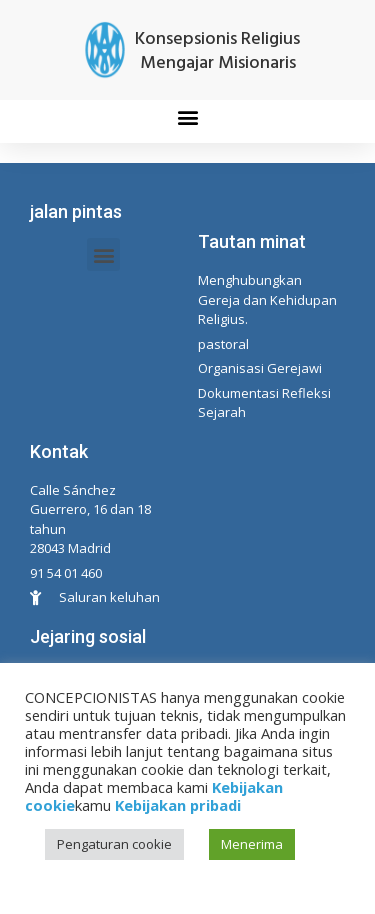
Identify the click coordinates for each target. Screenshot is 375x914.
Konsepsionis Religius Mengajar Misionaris (217, 51)
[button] (187, 116)
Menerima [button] (252, 844)
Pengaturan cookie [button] (114, 844)
